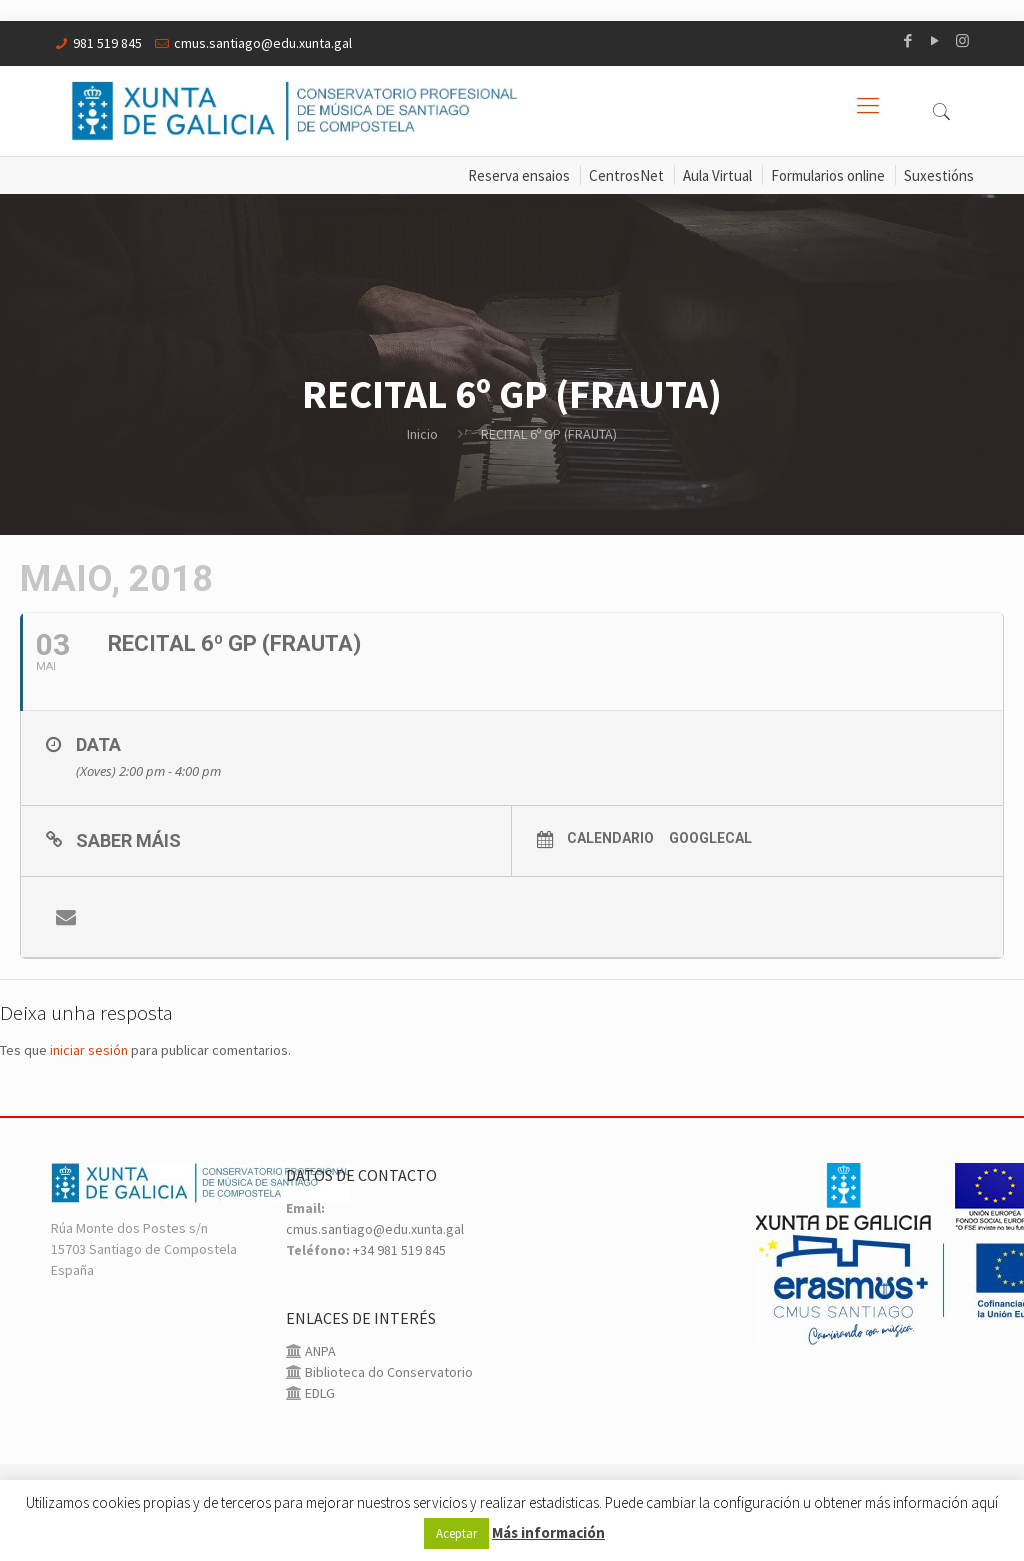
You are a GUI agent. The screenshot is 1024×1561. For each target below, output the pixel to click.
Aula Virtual (717, 175)
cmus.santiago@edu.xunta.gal (263, 43)
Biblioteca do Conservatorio (387, 1372)
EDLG (318, 1393)
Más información (548, 1532)
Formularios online (828, 175)
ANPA (319, 1351)
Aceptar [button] (456, 1533)
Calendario (610, 838)
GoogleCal (710, 838)
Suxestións (939, 175)
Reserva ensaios (519, 175)
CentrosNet (626, 175)
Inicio (422, 434)
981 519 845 (107, 43)
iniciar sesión (89, 1050)
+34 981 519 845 (399, 1250)
